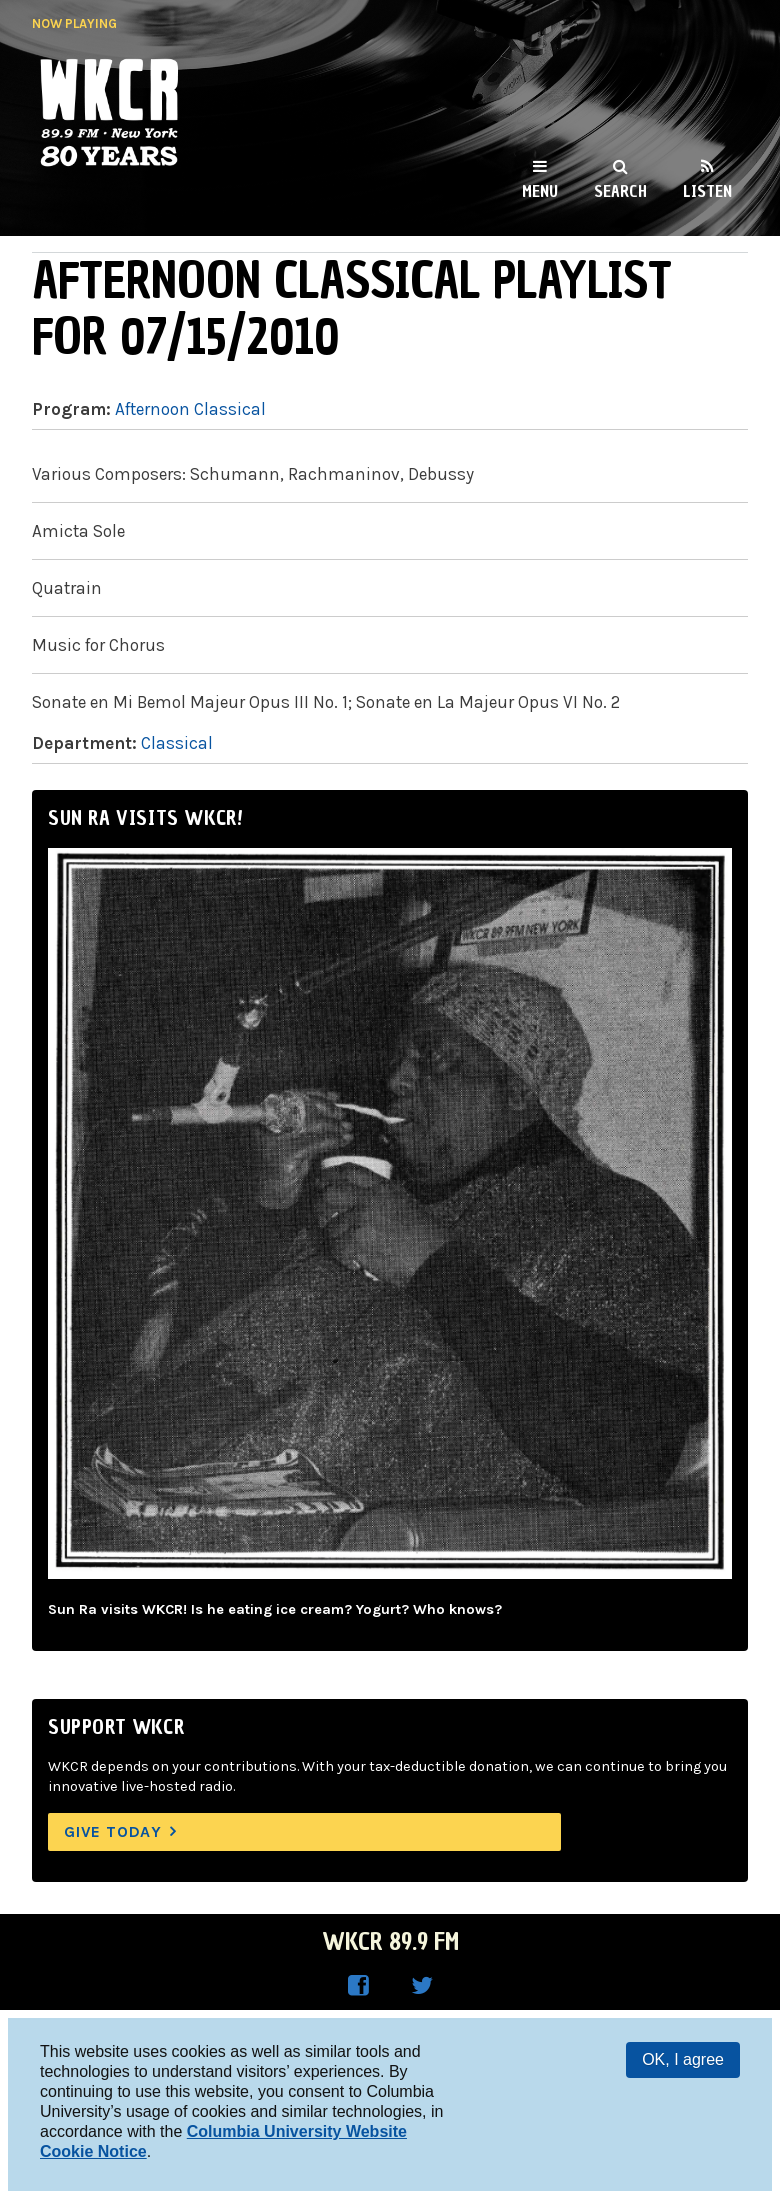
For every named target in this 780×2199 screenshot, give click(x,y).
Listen (707, 191)
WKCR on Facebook (358, 1986)
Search (620, 191)
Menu (540, 191)
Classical (177, 743)
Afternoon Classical (190, 409)
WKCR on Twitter (422, 1986)
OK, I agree (683, 2059)
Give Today (113, 1831)
